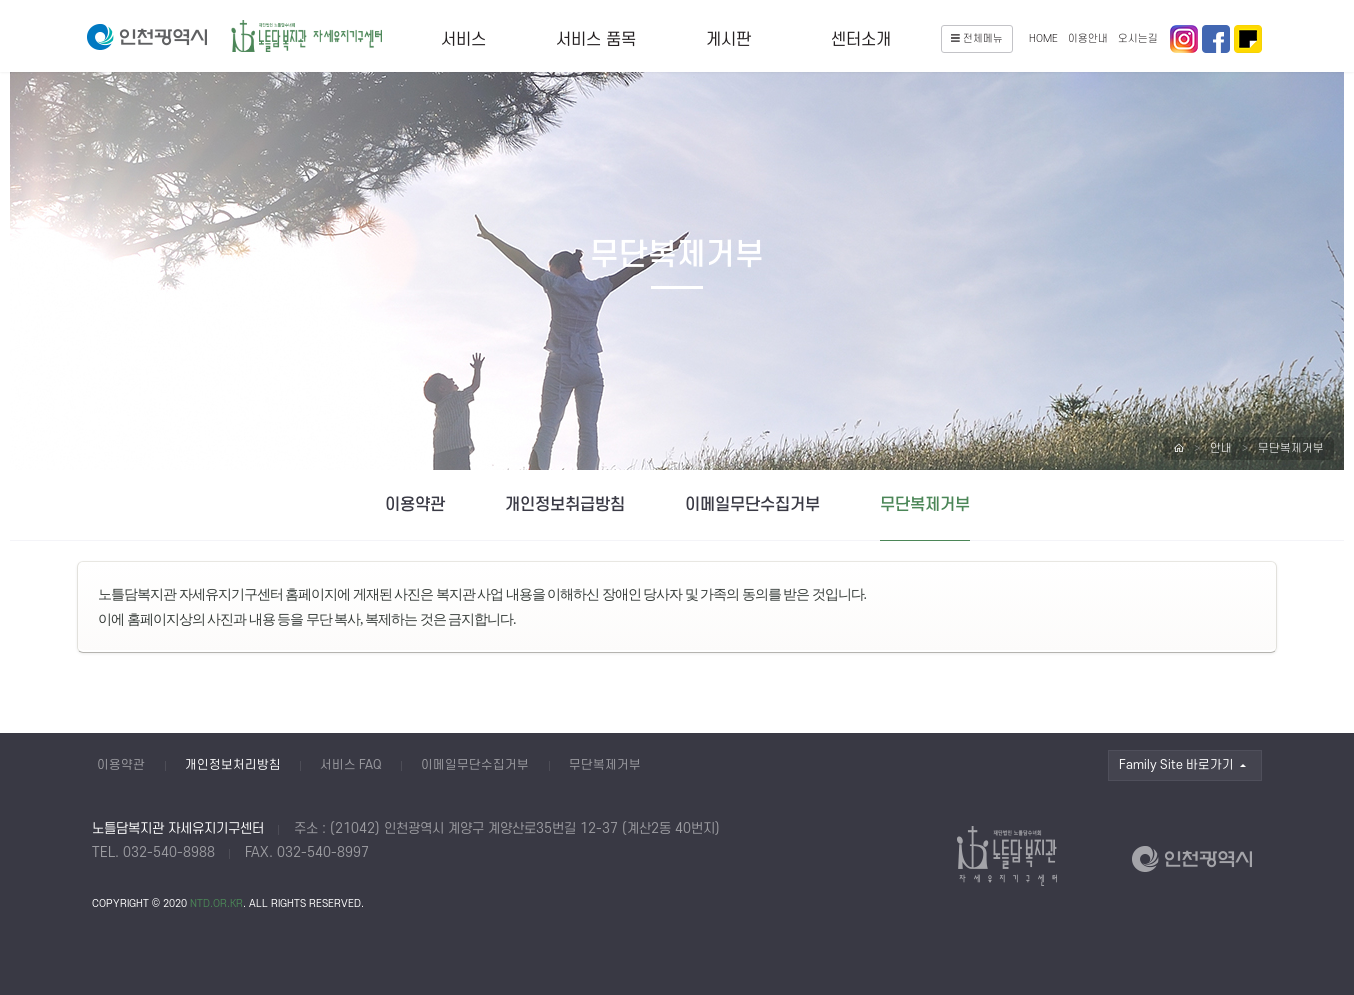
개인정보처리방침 (233, 765)
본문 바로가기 (0, 0)
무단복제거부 (1291, 448)
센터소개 (861, 40)
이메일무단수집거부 (752, 505)
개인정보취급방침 (565, 505)
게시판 (728, 40)
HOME (1043, 39)
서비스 (463, 40)
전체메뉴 (977, 39)
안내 (1221, 448)
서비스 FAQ (351, 765)
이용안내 (1088, 39)
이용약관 (415, 505)
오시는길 (1138, 39)
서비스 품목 (596, 40)
